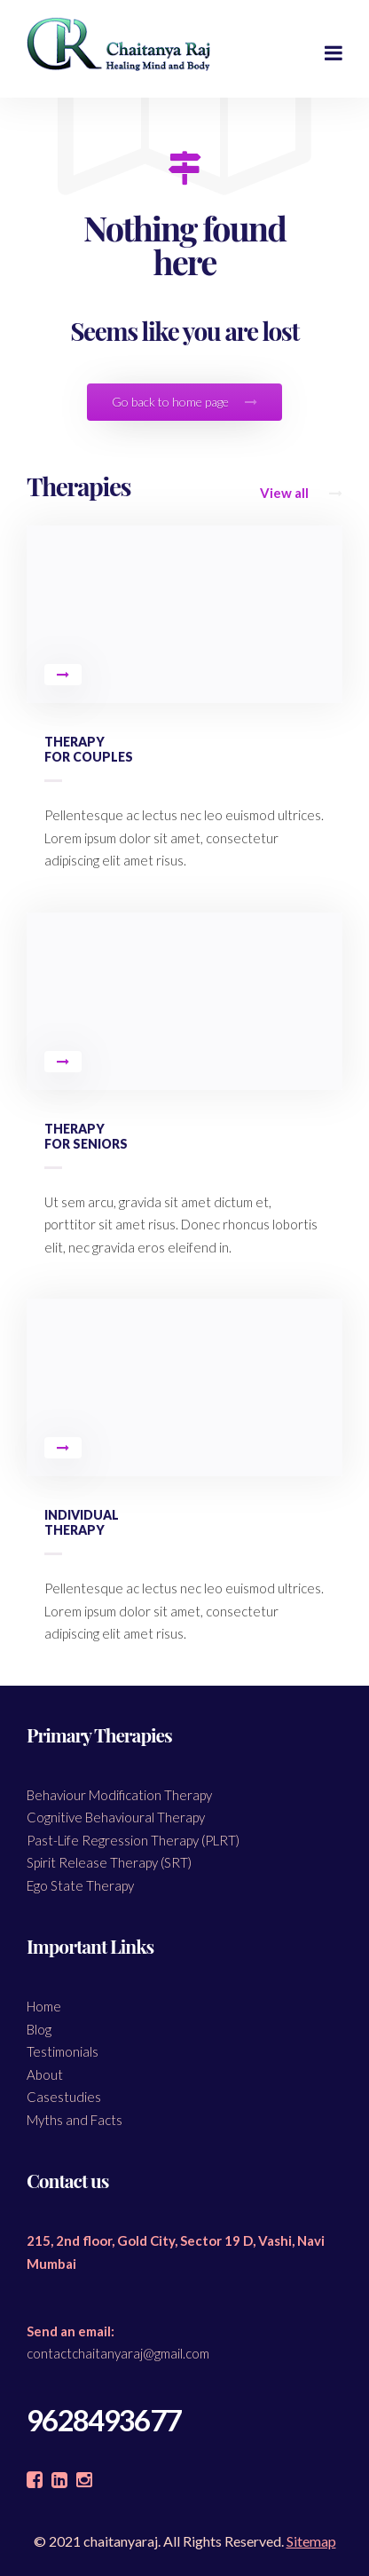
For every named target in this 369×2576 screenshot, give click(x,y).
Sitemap (311, 2541)
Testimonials (62, 2051)
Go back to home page (184, 401)
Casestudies (64, 2097)
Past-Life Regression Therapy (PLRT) (133, 1840)
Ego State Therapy (80, 1885)
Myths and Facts (74, 2120)
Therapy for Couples (88, 749)
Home (44, 2006)
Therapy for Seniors (86, 1136)
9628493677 (104, 2420)
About (45, 2074)
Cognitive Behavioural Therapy (116, 1817)
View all (301, 493)
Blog (39, 2029)
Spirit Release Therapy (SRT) (109, 1862)
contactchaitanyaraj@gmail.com (118, 2353)
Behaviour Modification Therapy (119, 1795)
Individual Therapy (81, 1522)
